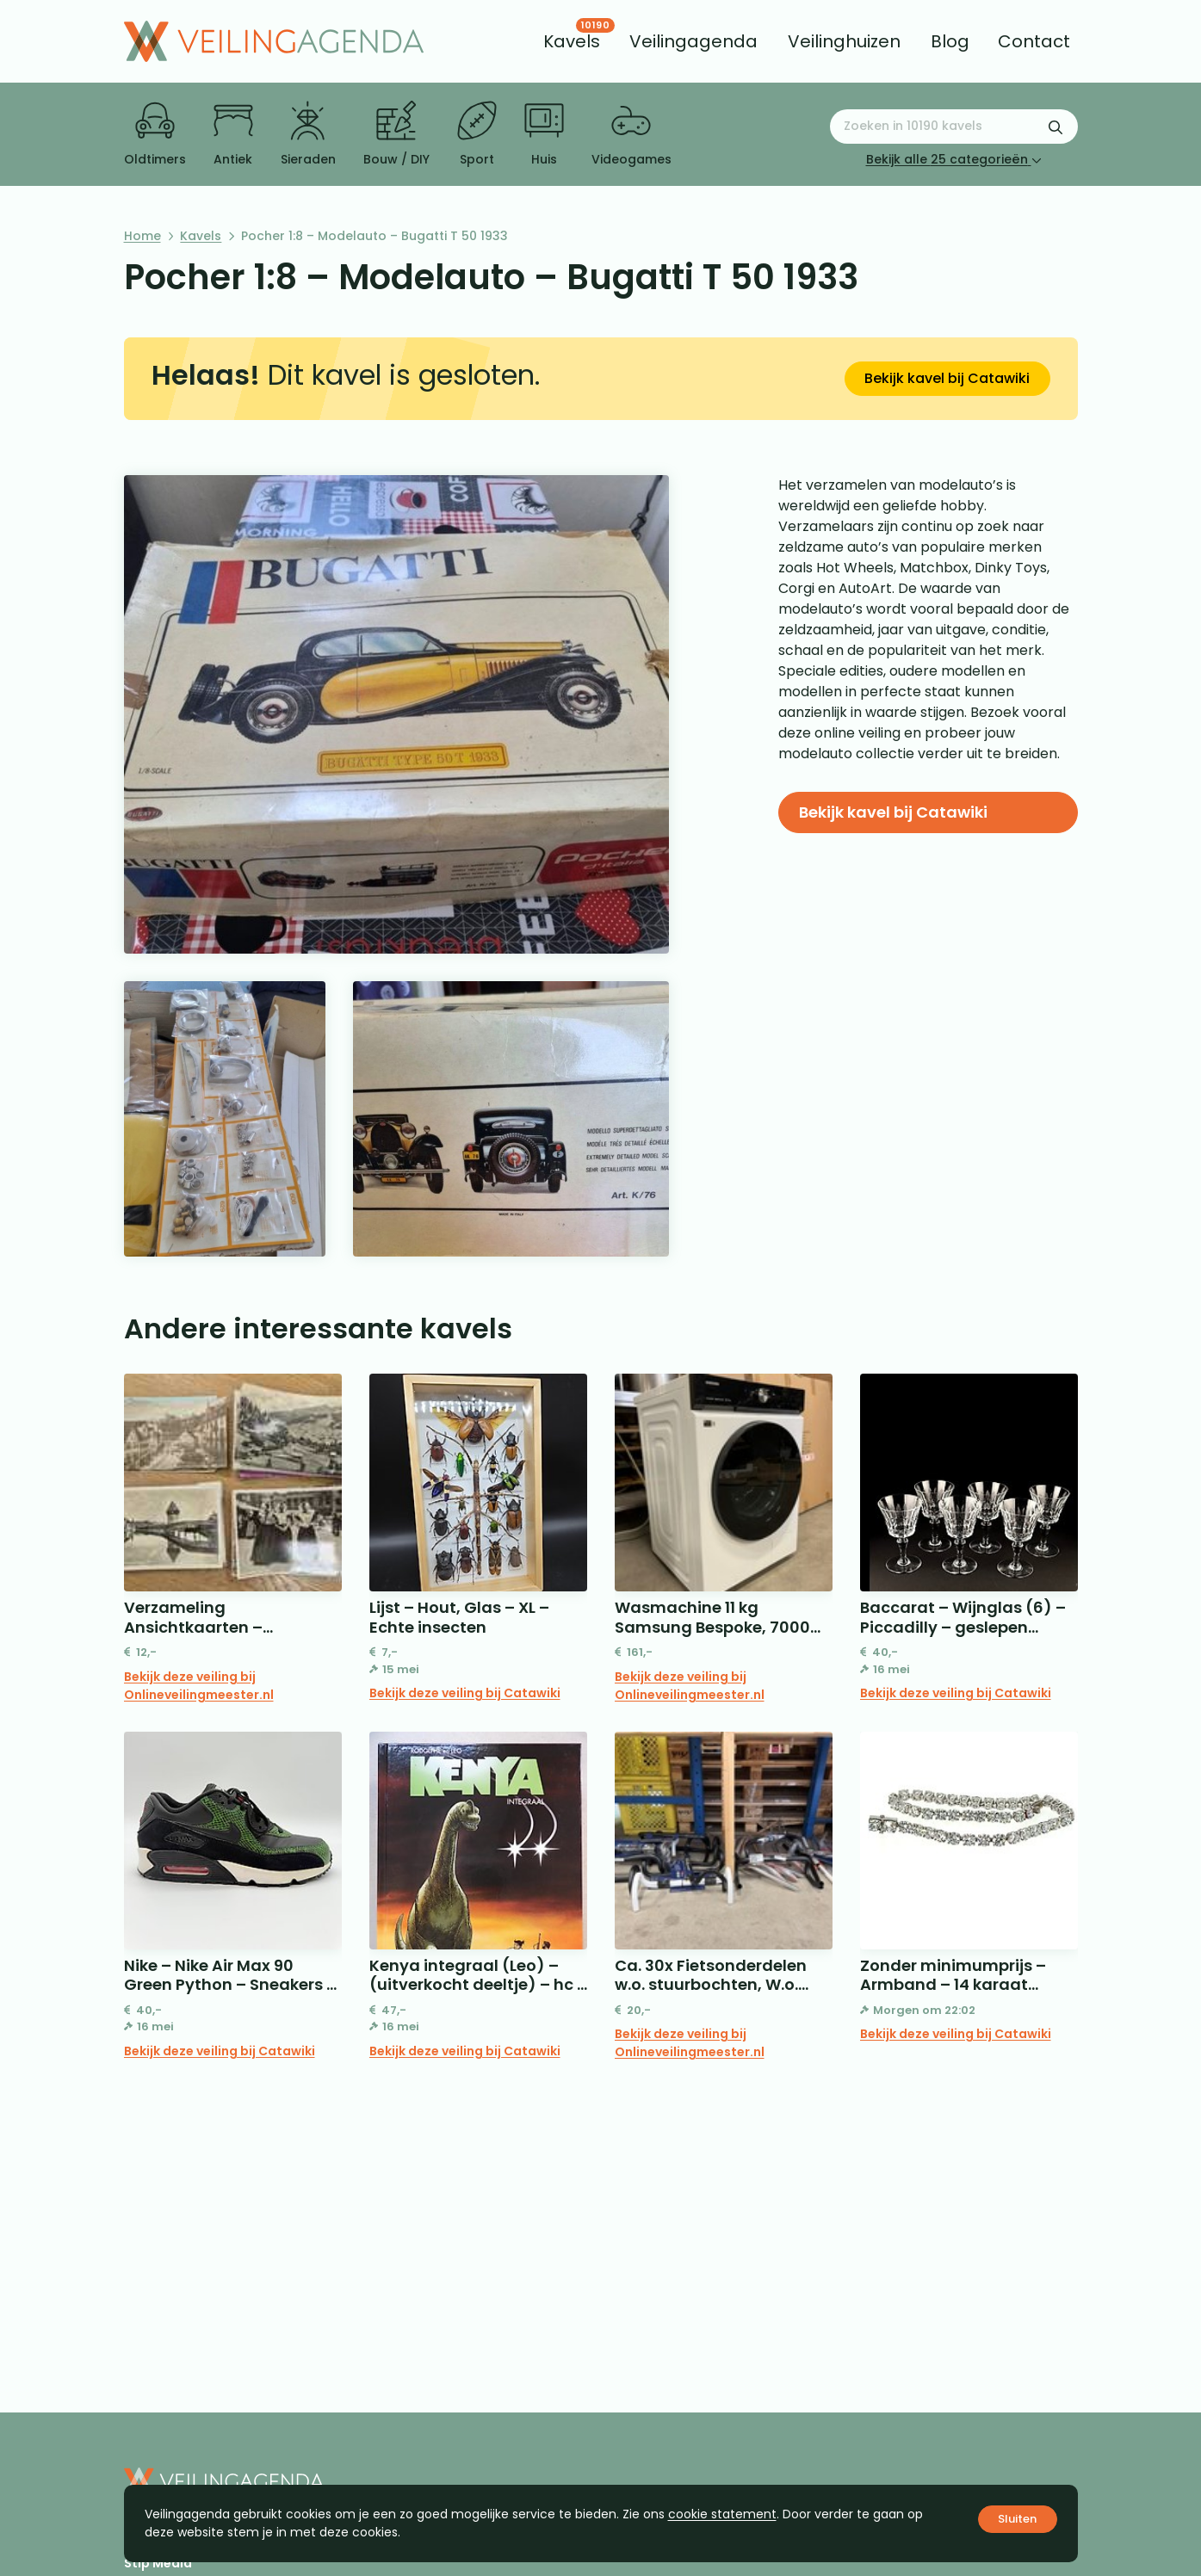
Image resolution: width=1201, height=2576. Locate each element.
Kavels (200, 235)
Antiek (233, 134)
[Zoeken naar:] (954, 126)
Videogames (631, 134)
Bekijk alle (954, 159)
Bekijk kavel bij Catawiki (947, 378)
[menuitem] (571, 41)
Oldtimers (155, 134)
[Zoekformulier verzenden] (1055, 126)
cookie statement (722, 2514)
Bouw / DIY (396, 134)
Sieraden (308, 134)
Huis (544, 134)
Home (142, 235)
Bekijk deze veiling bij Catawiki (464, 1693)
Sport (477, 134)
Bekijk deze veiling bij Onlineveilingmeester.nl (199, 1685)
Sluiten (1017, 2519)
